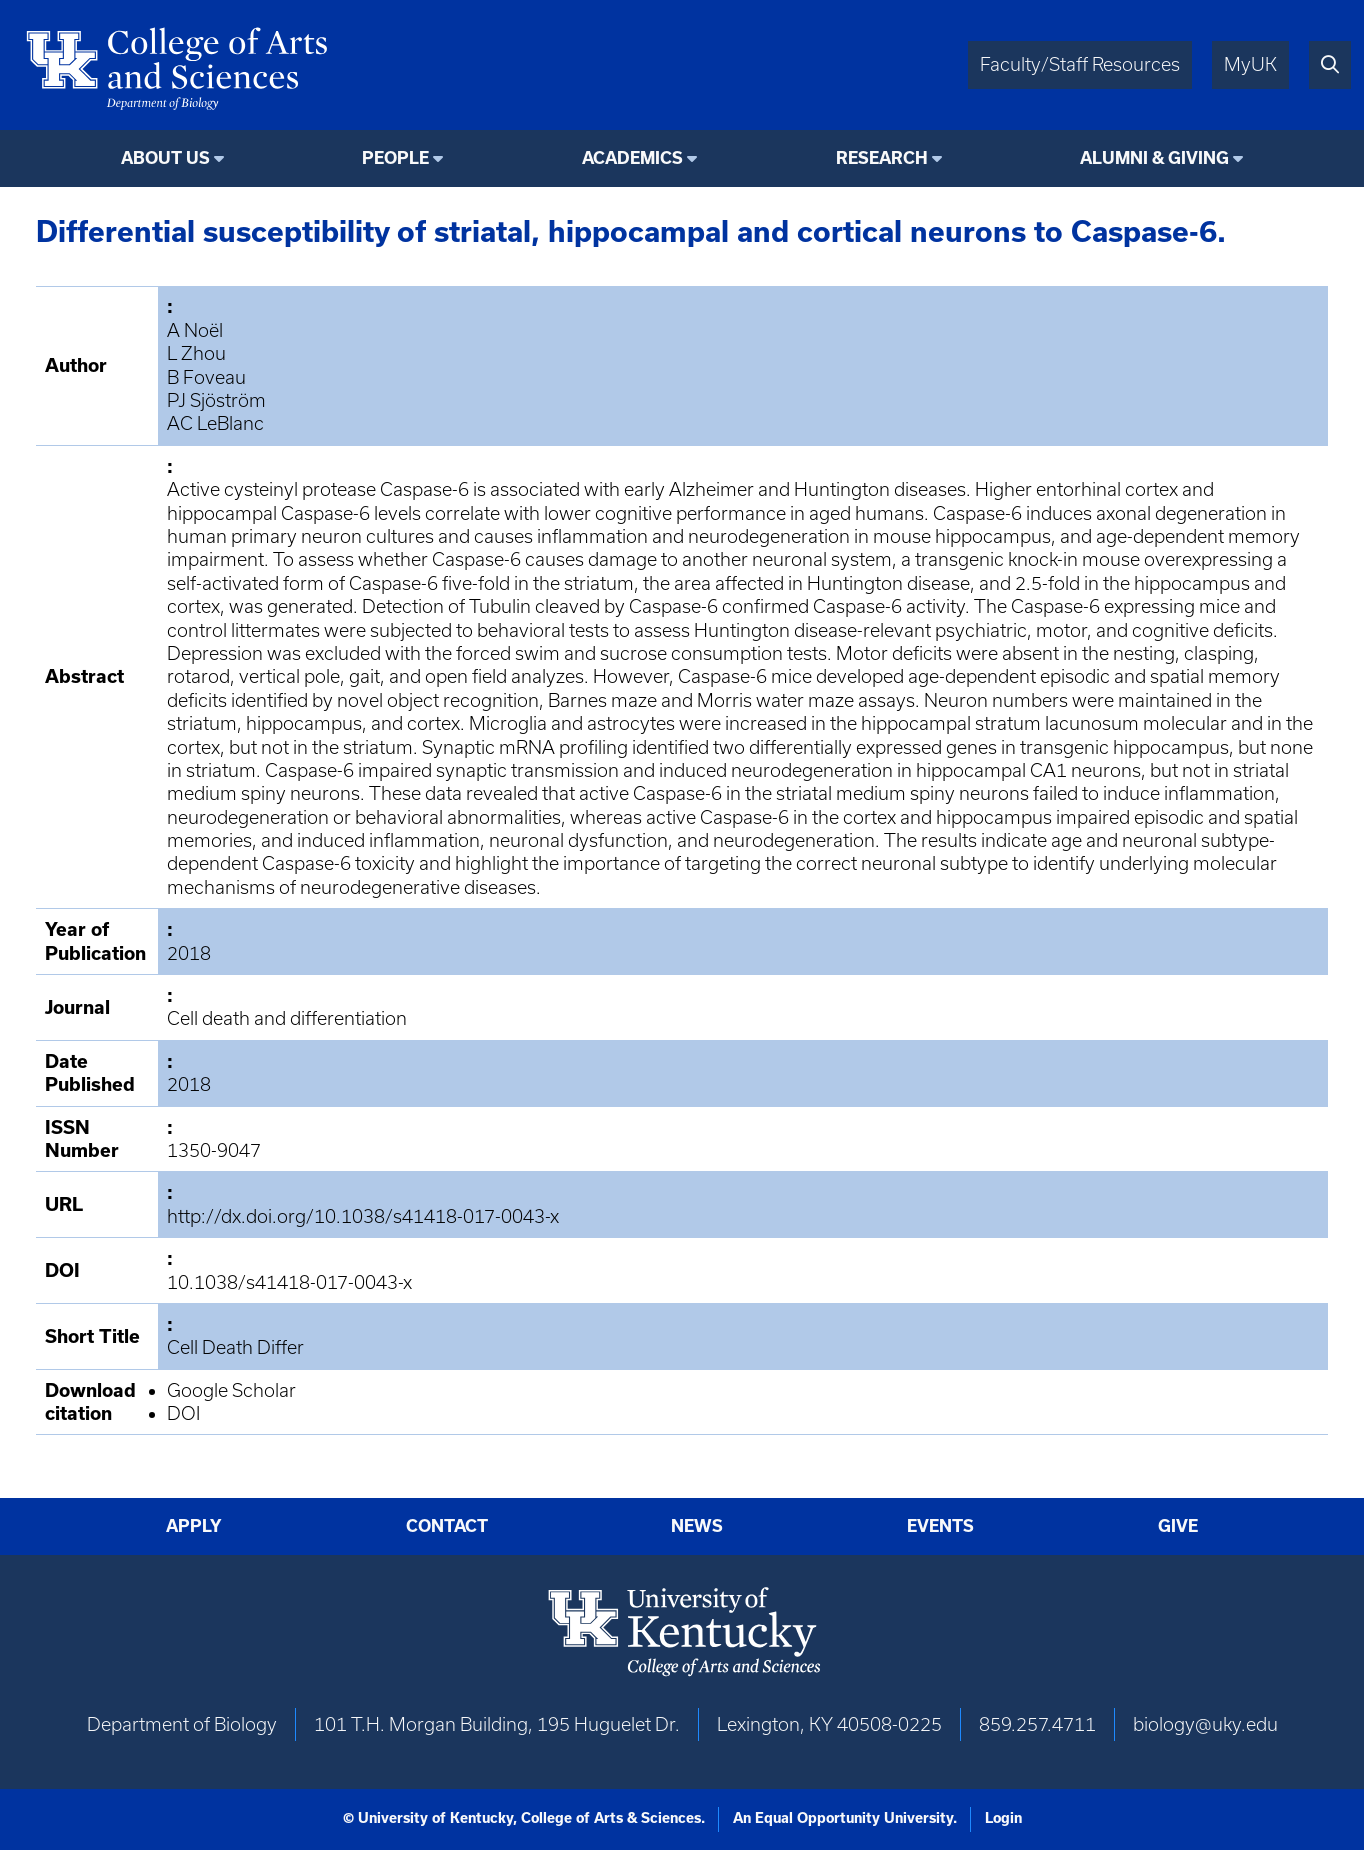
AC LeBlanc (215, 423)
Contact (447, 1526)
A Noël (195, 330)
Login (1003, 1818)
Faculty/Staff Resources (1080, 64)
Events (940, 1526)
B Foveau (206, 377)
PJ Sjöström (216, 400)
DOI (183, 1413)
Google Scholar (231, 1390)
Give (1178, 1526)
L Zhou (196, 353)
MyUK (1250, 64)
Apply (194, 1526)
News (697, 1526)
